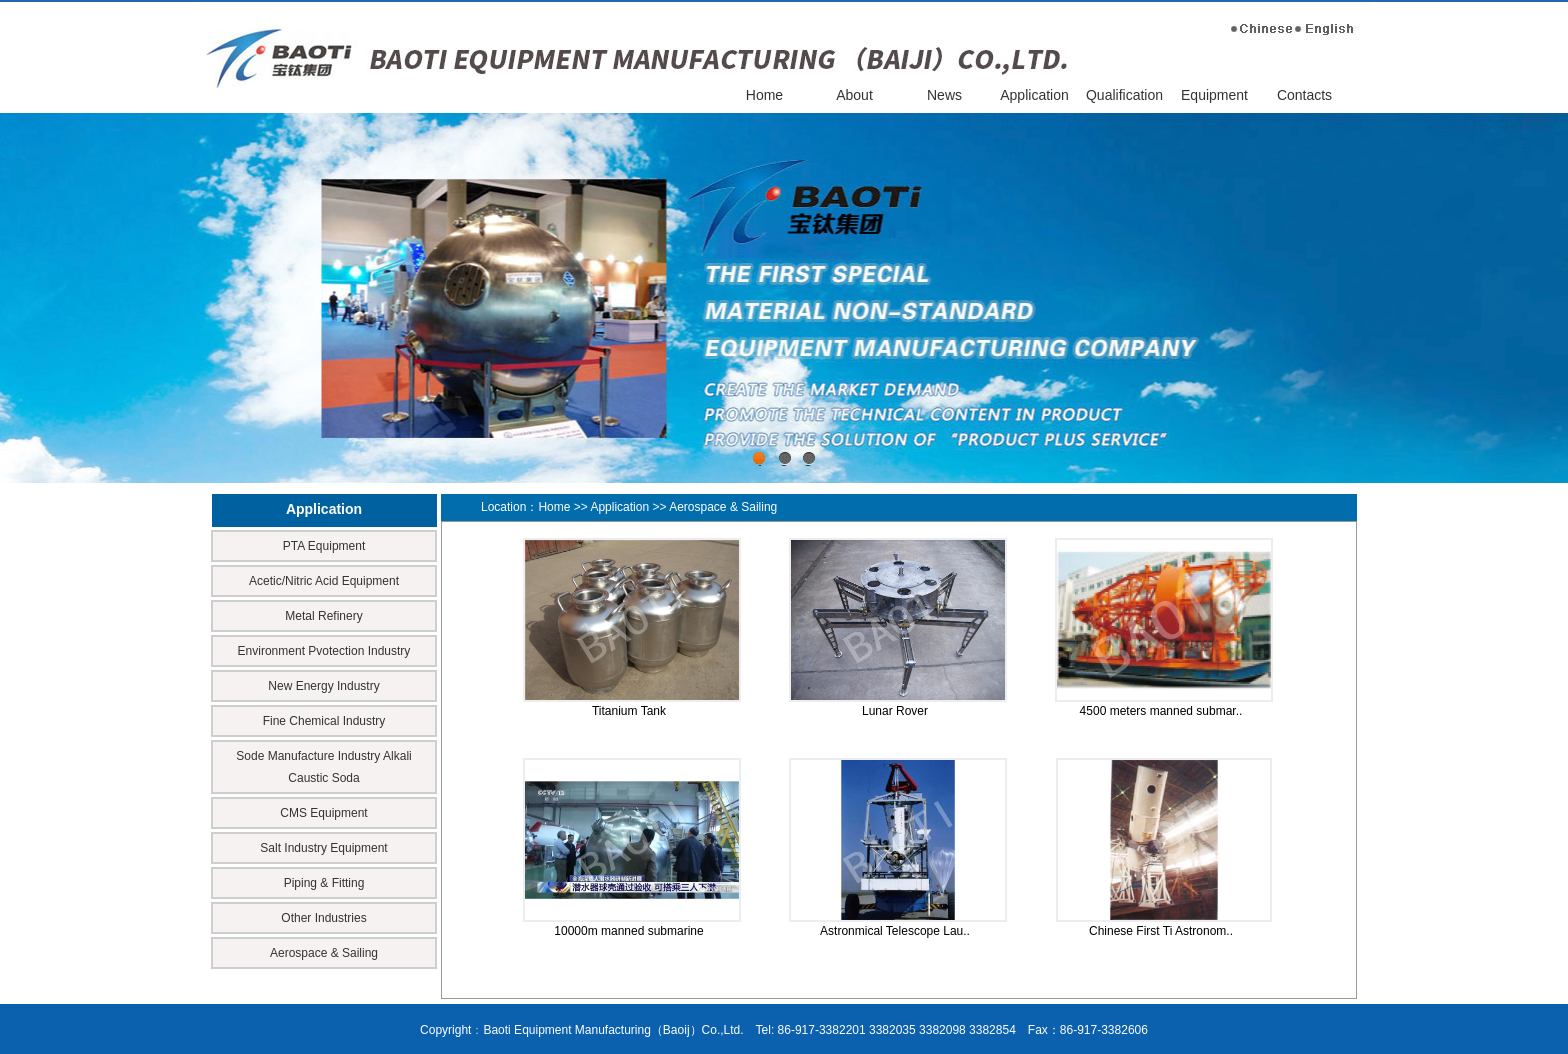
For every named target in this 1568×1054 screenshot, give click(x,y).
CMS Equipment (323, 813)
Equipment (1214, 95)
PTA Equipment (324, 546)
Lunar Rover (895, 711)
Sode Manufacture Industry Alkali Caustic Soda (323, 767)
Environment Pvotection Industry (324, 651)
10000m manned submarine (628, 931)
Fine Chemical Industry (324, 721)
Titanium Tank (629, 711)
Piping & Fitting (324, 883)
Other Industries (323, 918)
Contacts (1304, 95)
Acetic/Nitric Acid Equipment (324, 581)
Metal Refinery (323, 616)
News (944, 95)
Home (764, 95)
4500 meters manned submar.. (1161, 711)
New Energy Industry (323, 686)
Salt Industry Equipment (323, 848)
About (854, 95)
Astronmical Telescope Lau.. (895, 931)
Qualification (1124, 95)
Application (1034, 95)
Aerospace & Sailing (324, 953)
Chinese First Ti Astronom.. (1161, 931)
